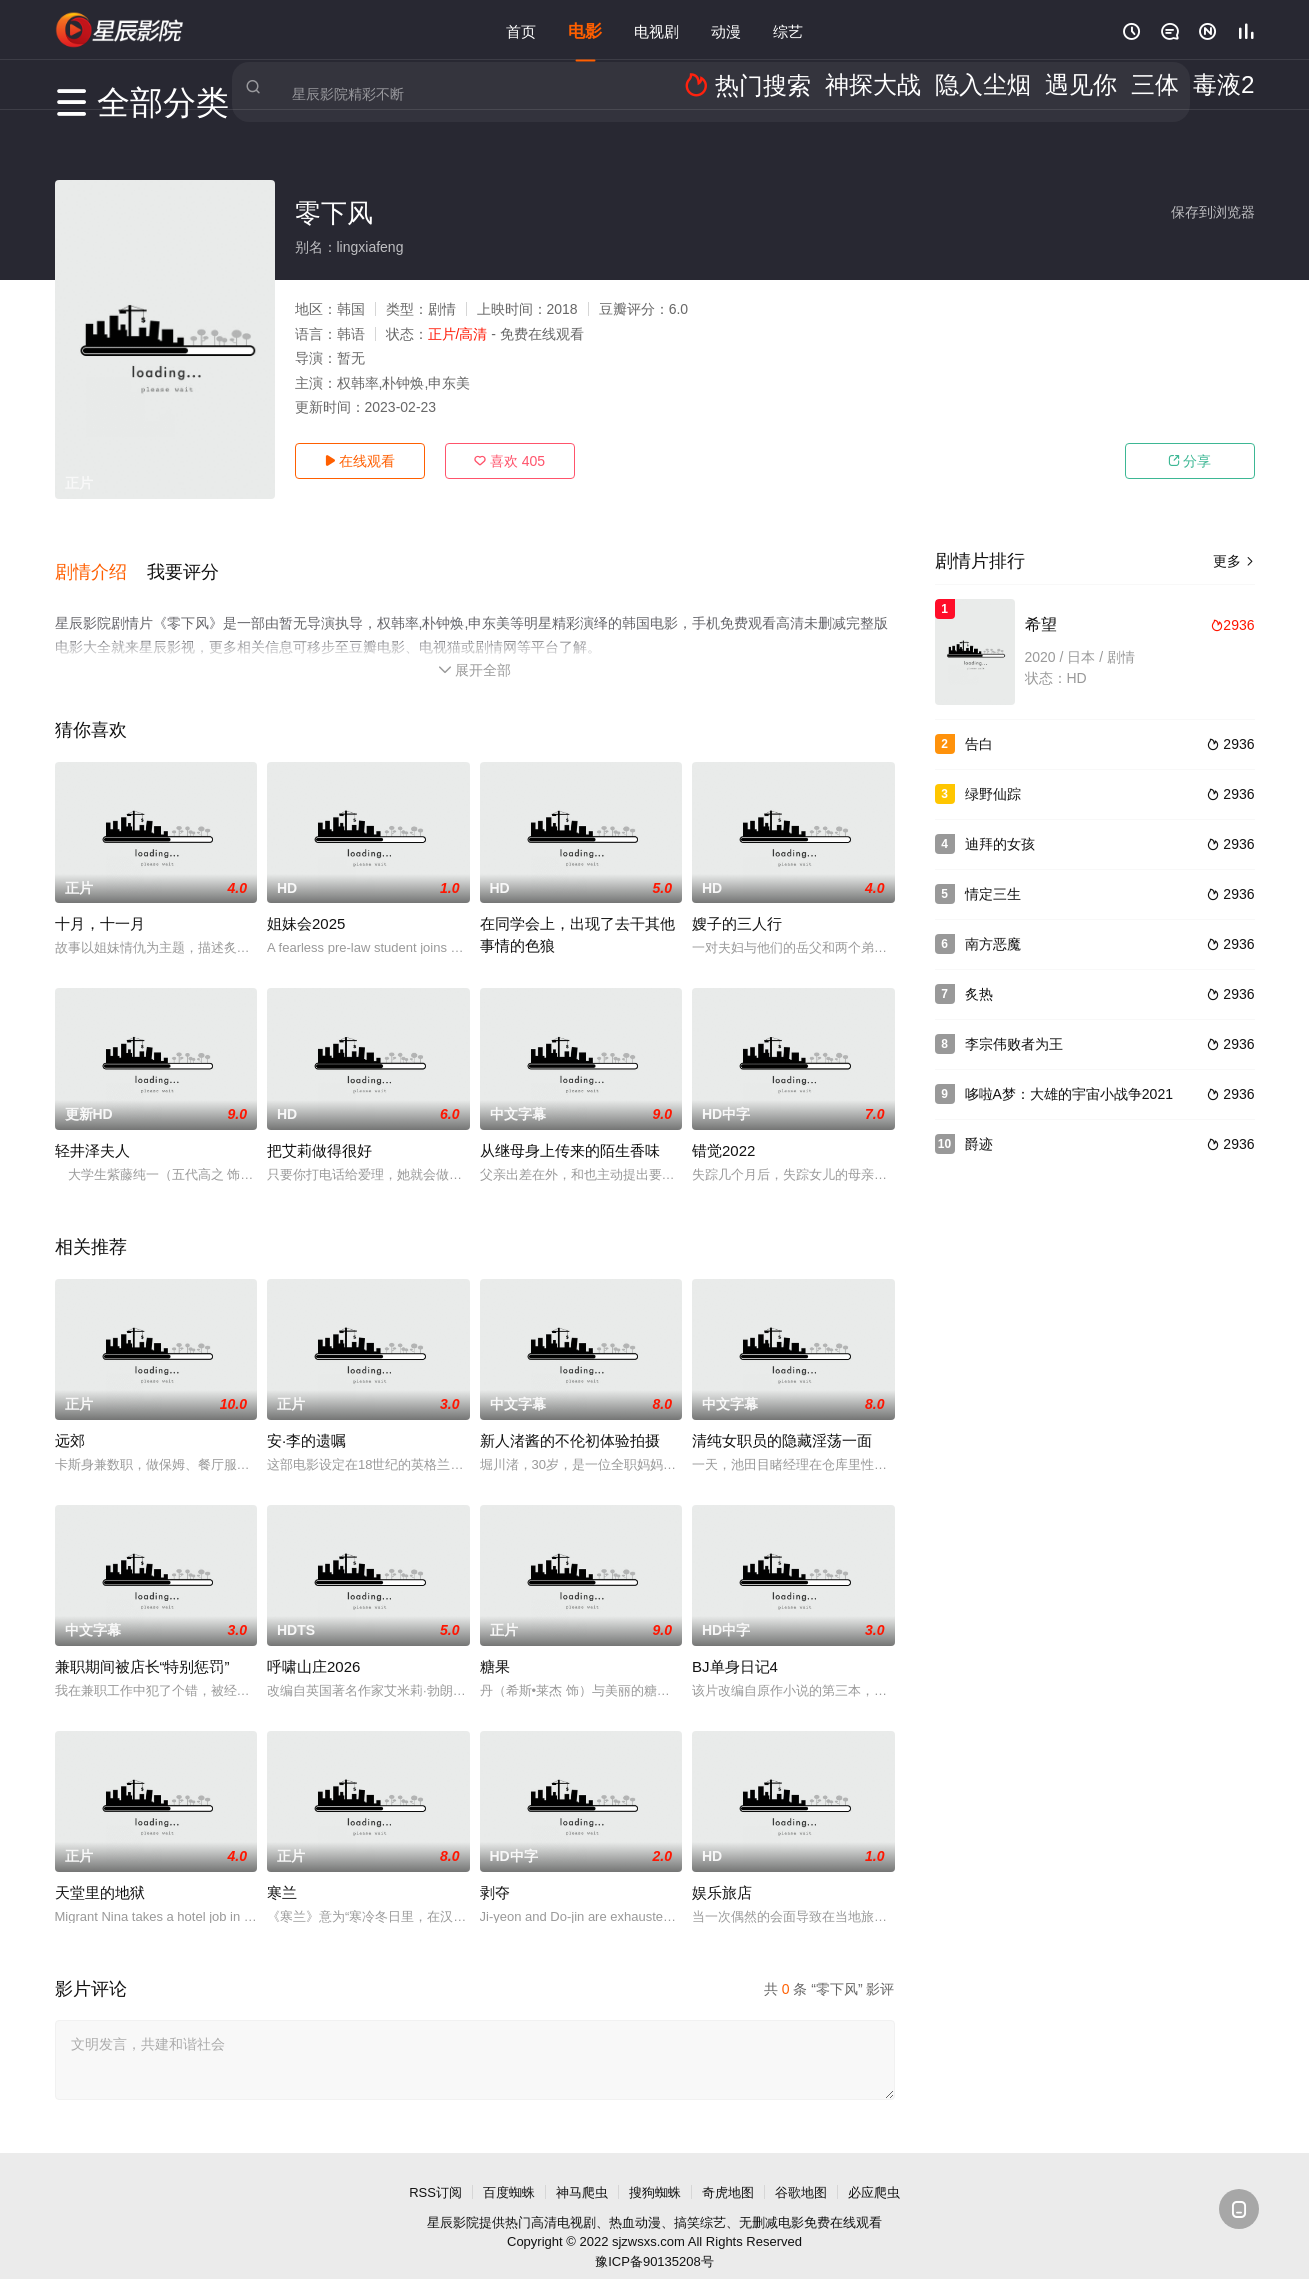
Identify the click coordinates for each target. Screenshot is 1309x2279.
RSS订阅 (435, 2169)
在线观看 (360, 461)
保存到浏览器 (1213, 212)
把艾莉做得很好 (319, 1127)
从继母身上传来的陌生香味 (570, 1127)
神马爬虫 (582, 2169)
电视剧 (656, 29)
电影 (585, 29)
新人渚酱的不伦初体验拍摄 (570, 1417)
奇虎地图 (728, 2169)
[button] (101, 559)
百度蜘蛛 (509, 2169)
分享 (1190, 461)
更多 (1234, 561)
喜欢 (509, 461)
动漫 (726, 29)
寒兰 (282, 1869)
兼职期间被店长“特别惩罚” (142, 1643)
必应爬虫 (874, 2169)
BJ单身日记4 (735, 1643)
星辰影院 (453, 2199)
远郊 (70, 1417)
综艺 (788, 29)
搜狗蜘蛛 (655, 2169)
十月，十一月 (100, 901)
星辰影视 (120, 30)
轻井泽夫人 (92, 1127)
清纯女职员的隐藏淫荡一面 (782, 1417)
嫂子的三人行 (737, 901)
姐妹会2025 (306, 901)
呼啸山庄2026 (313, 1643)
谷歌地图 (801, 2169)
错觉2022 (723, 1127)
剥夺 (495, 1869)
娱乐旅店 (722, 1869)
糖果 (495, 1643)
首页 (521, 29)
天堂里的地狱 (100, 1869)
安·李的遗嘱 (306, 1417)
